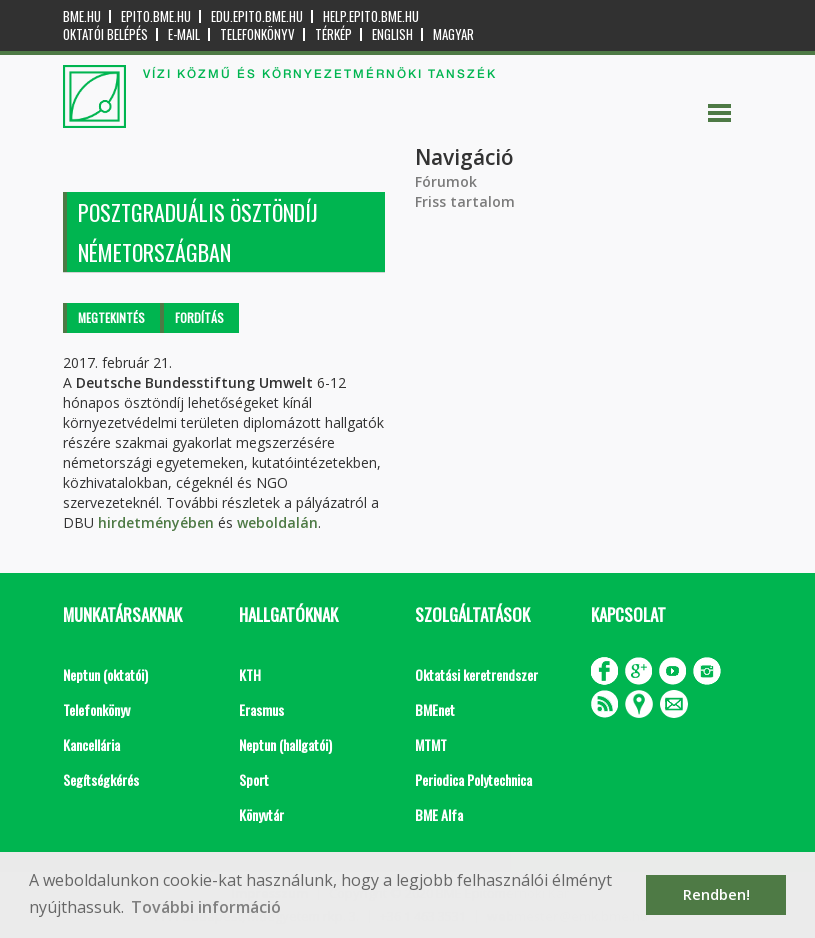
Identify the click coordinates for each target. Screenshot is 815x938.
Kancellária (91, 744)
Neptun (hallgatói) (285, 744)
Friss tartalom (465, 201)
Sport (254, 779)
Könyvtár (261, 814)
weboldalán (277, 522)
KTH (250, 674)
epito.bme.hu (156, 16)
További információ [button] (206, 907)
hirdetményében (156, 522)
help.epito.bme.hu (371, 16)
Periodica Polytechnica (473, 779)
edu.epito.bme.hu (257, 16)
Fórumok (446, 181)
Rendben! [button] (716, 894)
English (392, 34)
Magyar (453, 34)
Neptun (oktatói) (105, 674)
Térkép (333, 34)
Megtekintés (111, 317)
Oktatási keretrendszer (476, 674)
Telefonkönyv (257, 34)
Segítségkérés (101, 779)
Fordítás (199, 317)
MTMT (431, 744)
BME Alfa (439, 814)
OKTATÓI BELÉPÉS (105, 34)
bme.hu (82, 16)
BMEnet (435, 709)
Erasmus (261, 709)
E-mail (184, 34)
